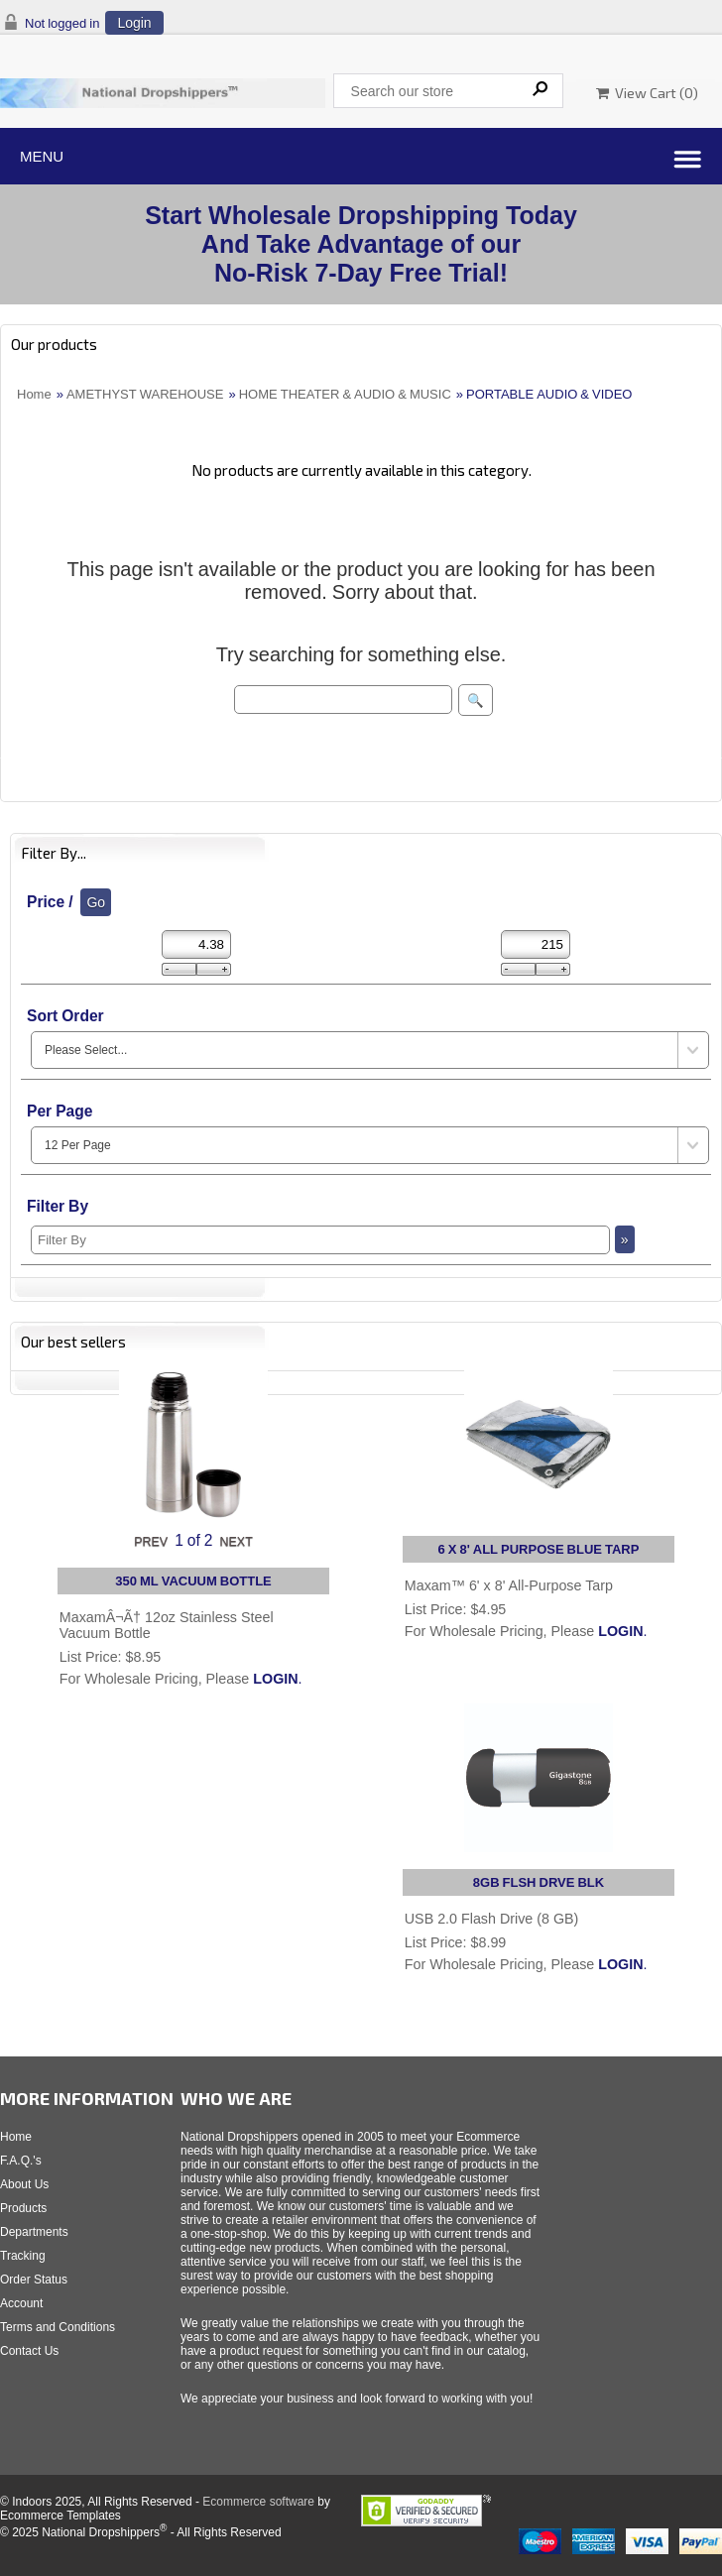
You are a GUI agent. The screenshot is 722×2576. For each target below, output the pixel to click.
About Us (24, 2184)
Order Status (33, 2279)
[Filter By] (320, 1240)
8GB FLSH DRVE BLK (538, 1882)
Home (34, 394)
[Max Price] (535, 944)
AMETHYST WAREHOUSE (145, 394)
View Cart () (647, 92)
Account (21, 2303)
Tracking (23, 2256)
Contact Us (29, 2351)
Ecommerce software (258, 2502)
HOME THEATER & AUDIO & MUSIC (345, 394)
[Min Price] (196, 944)
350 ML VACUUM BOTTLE (193, 1581)
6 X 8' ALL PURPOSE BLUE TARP (539, 1549)
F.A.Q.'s (21, 2160)
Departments (34, 2232)
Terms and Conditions (57, 2327)
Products (23, 2208)
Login (134, 23)
